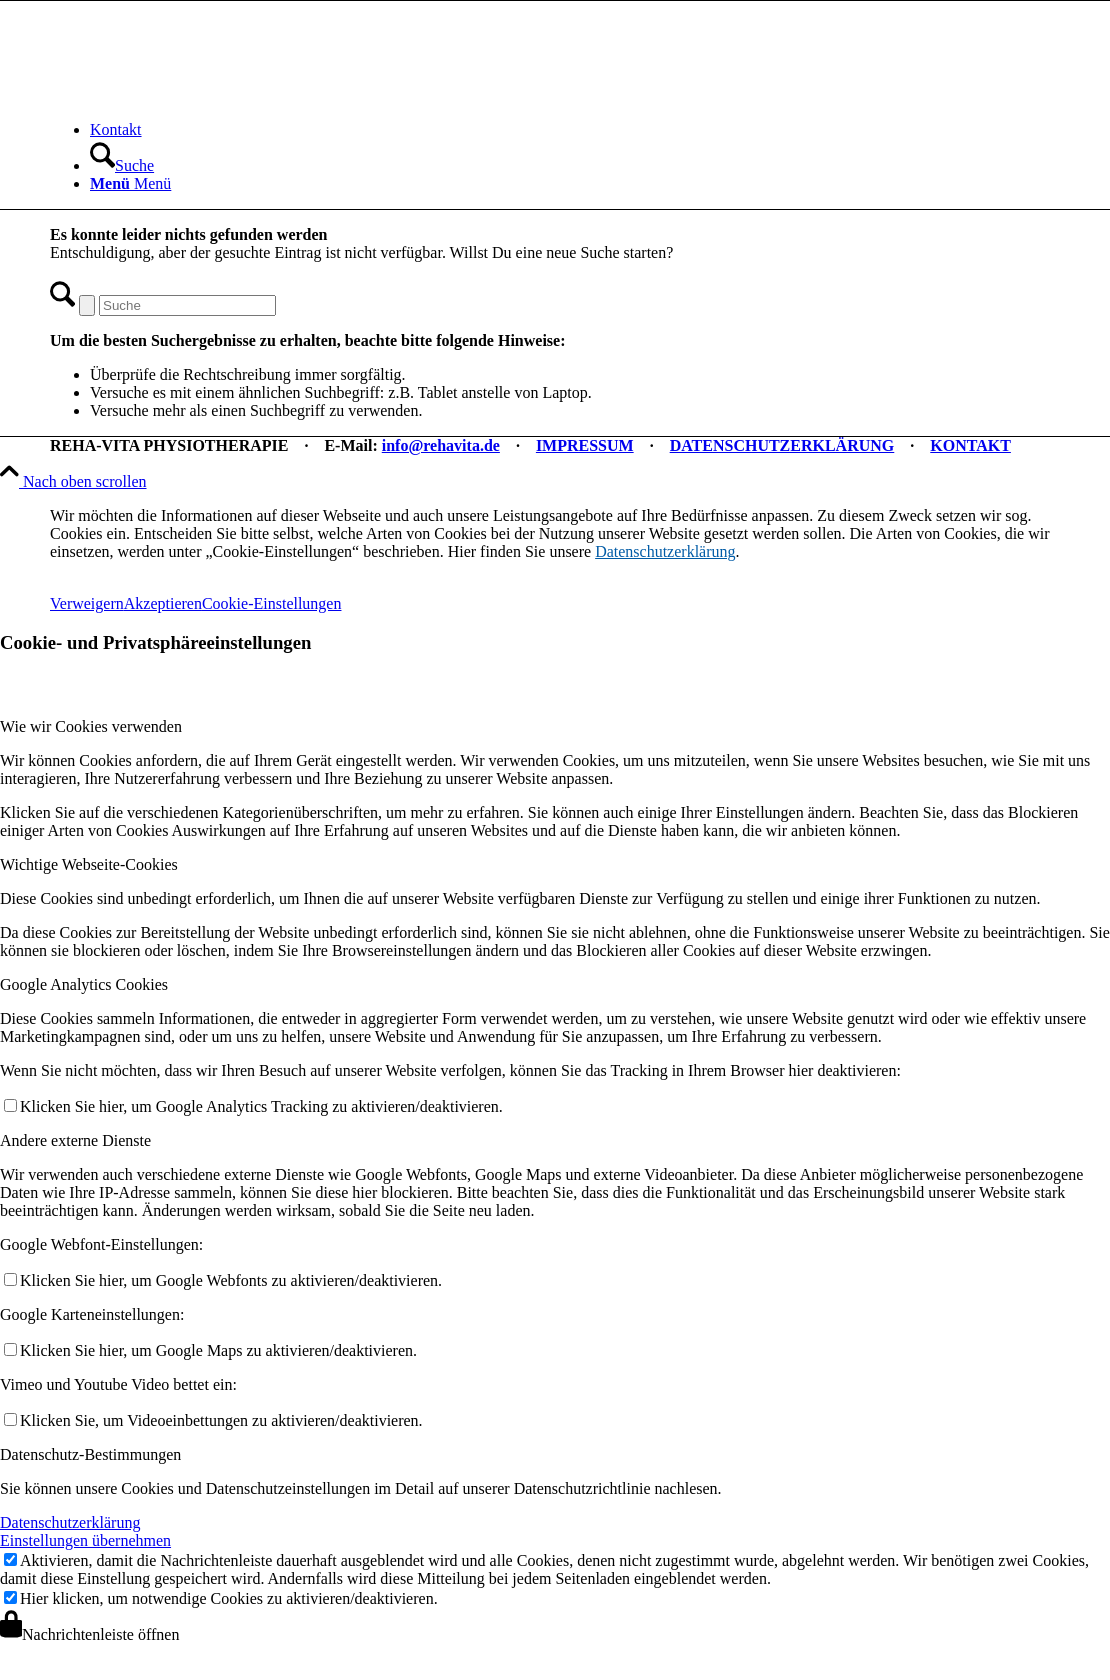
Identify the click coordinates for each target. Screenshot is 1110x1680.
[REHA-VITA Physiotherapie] (200, 95)
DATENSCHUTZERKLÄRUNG (782, 445)
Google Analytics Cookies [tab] (84, 984)
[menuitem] (575, 130)
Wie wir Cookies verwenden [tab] (91, 726)
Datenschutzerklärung (665, 551)
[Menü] (130, 183)
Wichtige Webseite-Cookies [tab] (89, 864)
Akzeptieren (163, 603)
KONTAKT (970, 445)
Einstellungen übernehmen (85, 1540)
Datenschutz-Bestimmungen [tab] (90, 1454)
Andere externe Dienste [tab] (75, 1140)
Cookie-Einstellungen (272, 603)
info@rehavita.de (441, 445)
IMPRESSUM (585, 445)
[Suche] (122, 165)
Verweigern (87, 603)
